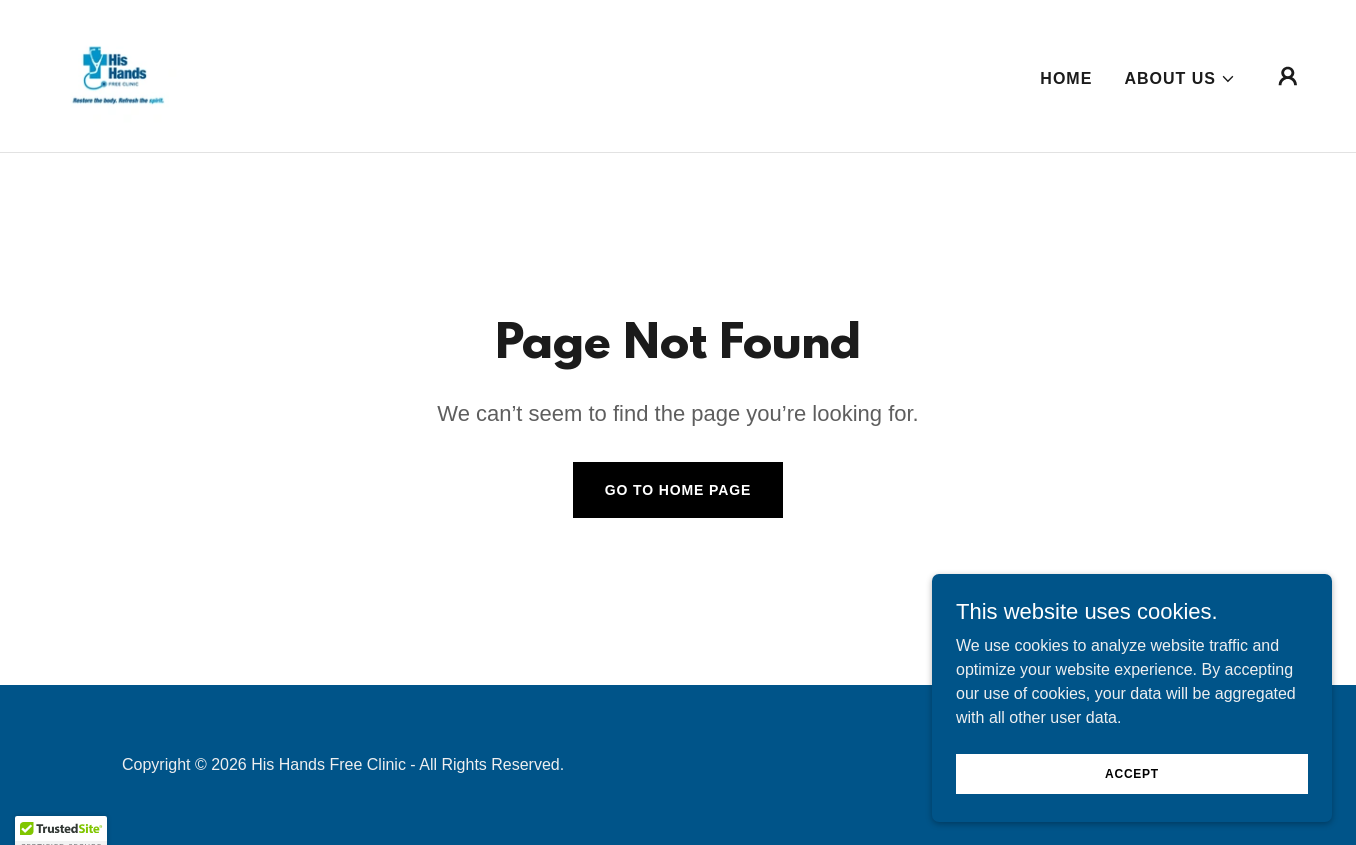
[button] (1180, 79)
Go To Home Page (678, 490)
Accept (1132, 801)
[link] (115, 74)
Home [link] (1066, 78)
